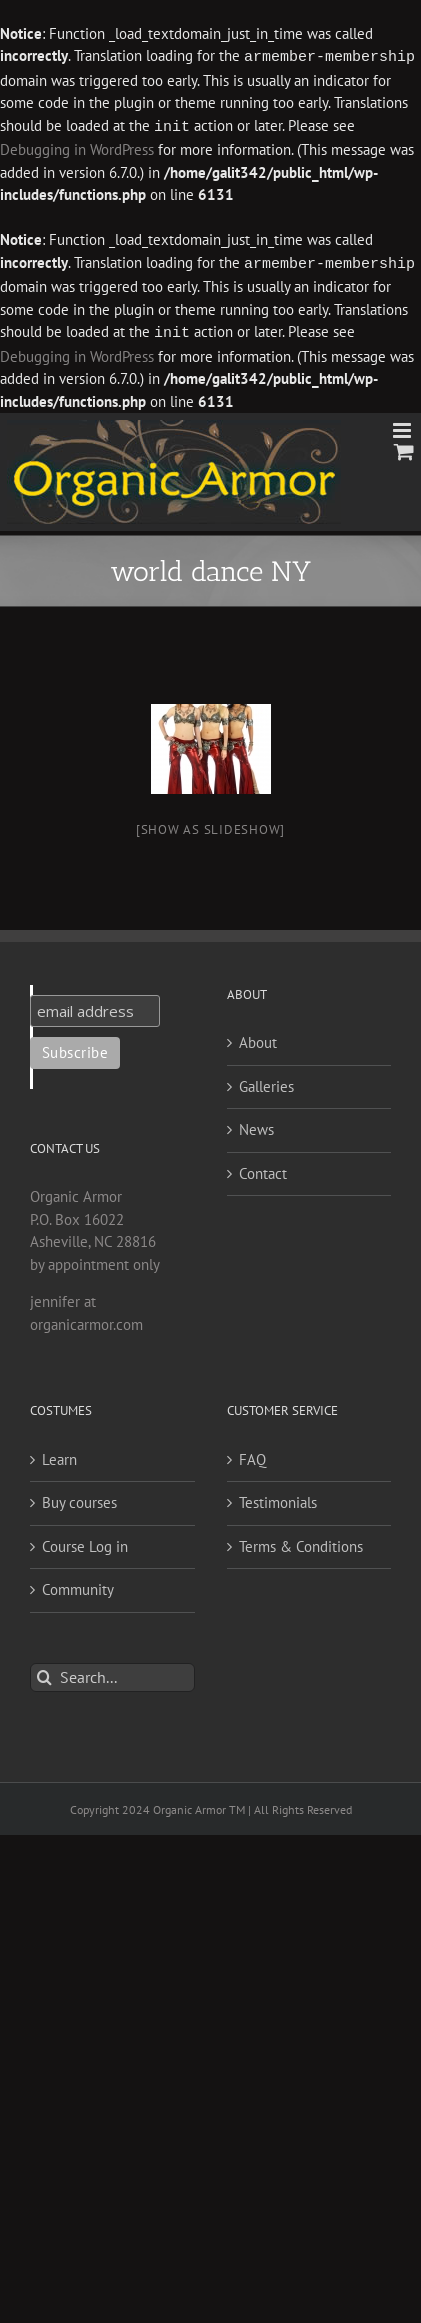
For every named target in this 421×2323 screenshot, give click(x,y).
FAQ (252, 1455)
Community (78, 1585)
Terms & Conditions (301, 1542)
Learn (59, 1455)
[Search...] (112, 1673)
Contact (263, 1169)
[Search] (44, 1673)
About (258, 1038)
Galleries (266, 1082)
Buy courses (79, 1498)
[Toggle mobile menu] (403, 426)
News (256, 1125)
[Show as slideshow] (210, 825)
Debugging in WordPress (77, 147)
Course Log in (85, 1542)
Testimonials (278, 1498)
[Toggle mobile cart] (404, 447)
